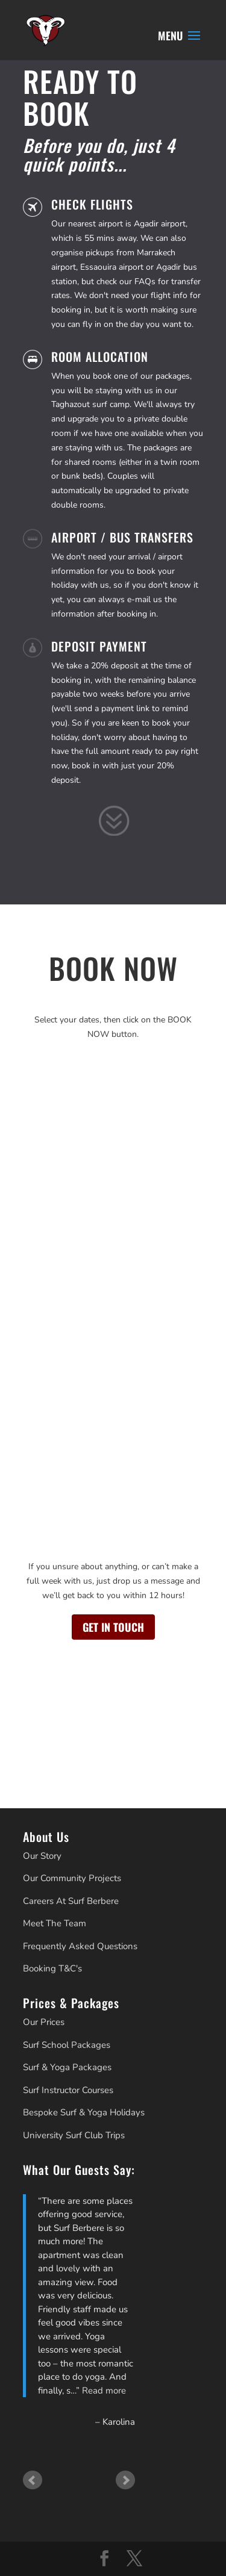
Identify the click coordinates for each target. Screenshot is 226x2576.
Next (125, 2480)
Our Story (42, 1856)
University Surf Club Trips (74, 2135)
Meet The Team (54, 1923)
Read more (104, 2391)
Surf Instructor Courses (68, 2090)
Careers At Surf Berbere (71, 1901)
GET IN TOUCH (113, 1627)
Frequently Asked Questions (80, 1946)
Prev (32, 2480)
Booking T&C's (52, 1968)
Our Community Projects (72, 1878)
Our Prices (43, 2022)
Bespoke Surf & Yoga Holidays (84, 2112)
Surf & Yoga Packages (67, 2067)
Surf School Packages (66, 2045)
